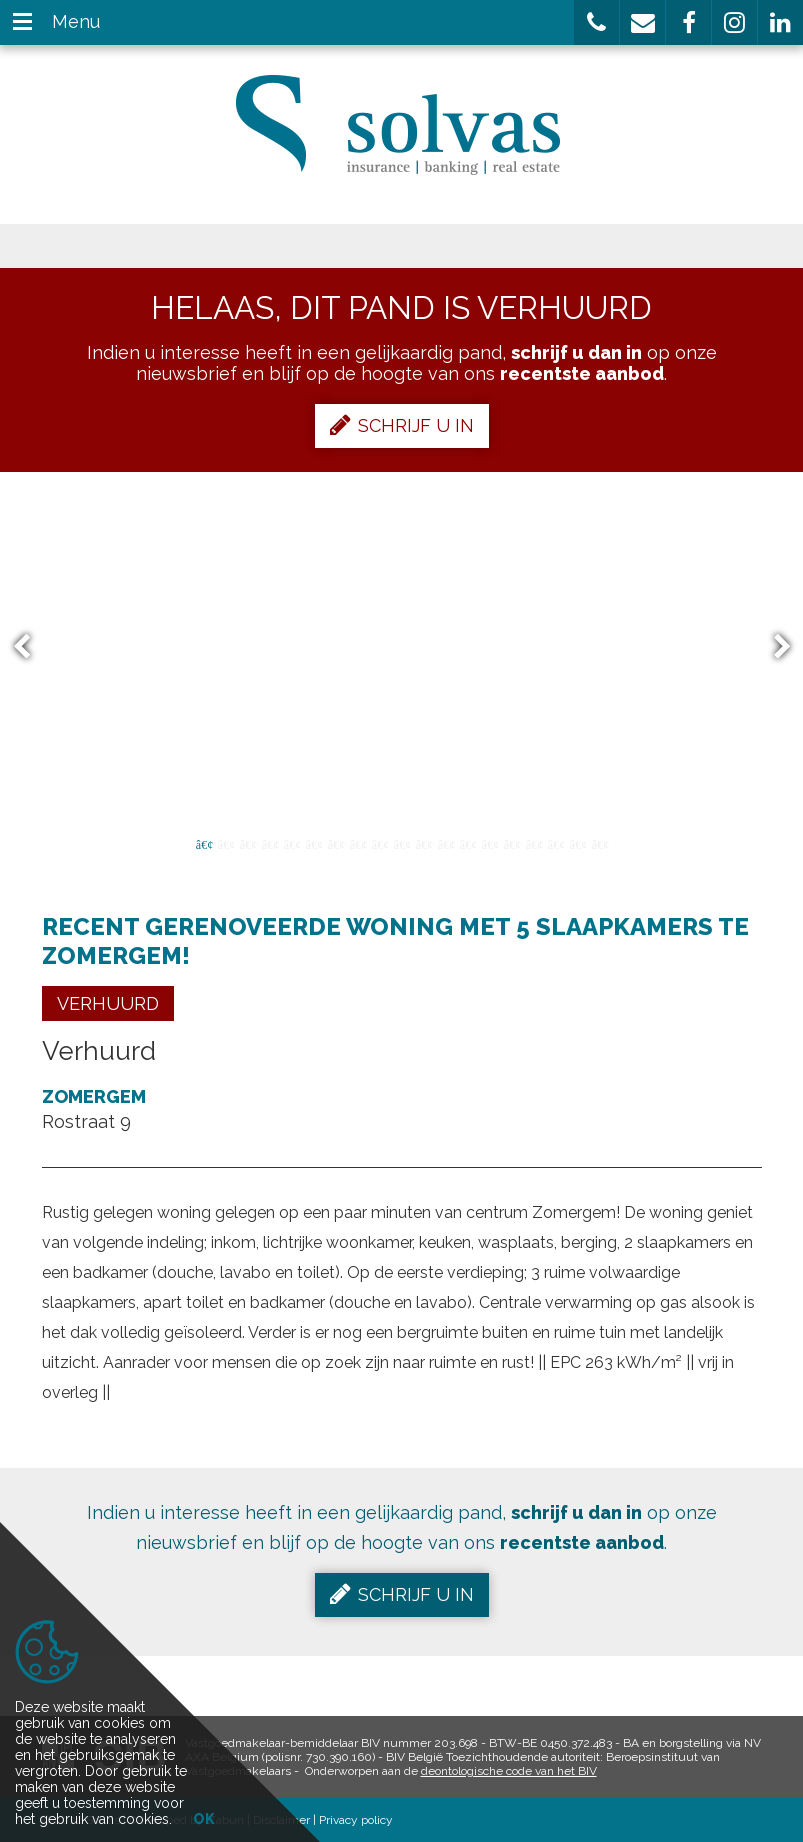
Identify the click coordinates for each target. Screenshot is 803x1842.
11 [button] (424, 843)
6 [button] (314, 843)
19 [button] (600, 843)
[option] (401, 647)
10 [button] (402, 843)
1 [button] (204, 843)
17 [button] (556, 843)
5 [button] (292, 843)
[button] (596, 22)
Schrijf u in (402, 425)
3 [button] (248, 843)
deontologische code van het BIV (509, 1771)
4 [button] (270, 843)
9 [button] (380, 843)
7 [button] (336, 843)
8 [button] (358, 843)
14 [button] (490, 843)
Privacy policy (356, 1820)
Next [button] (773, 647)
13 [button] (468, 843)
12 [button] (446, 843)
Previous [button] (31, 647)
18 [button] (578, 843)
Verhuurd (108, 1003)
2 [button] (226, 843)
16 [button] (534, 843)
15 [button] (512, 843)
